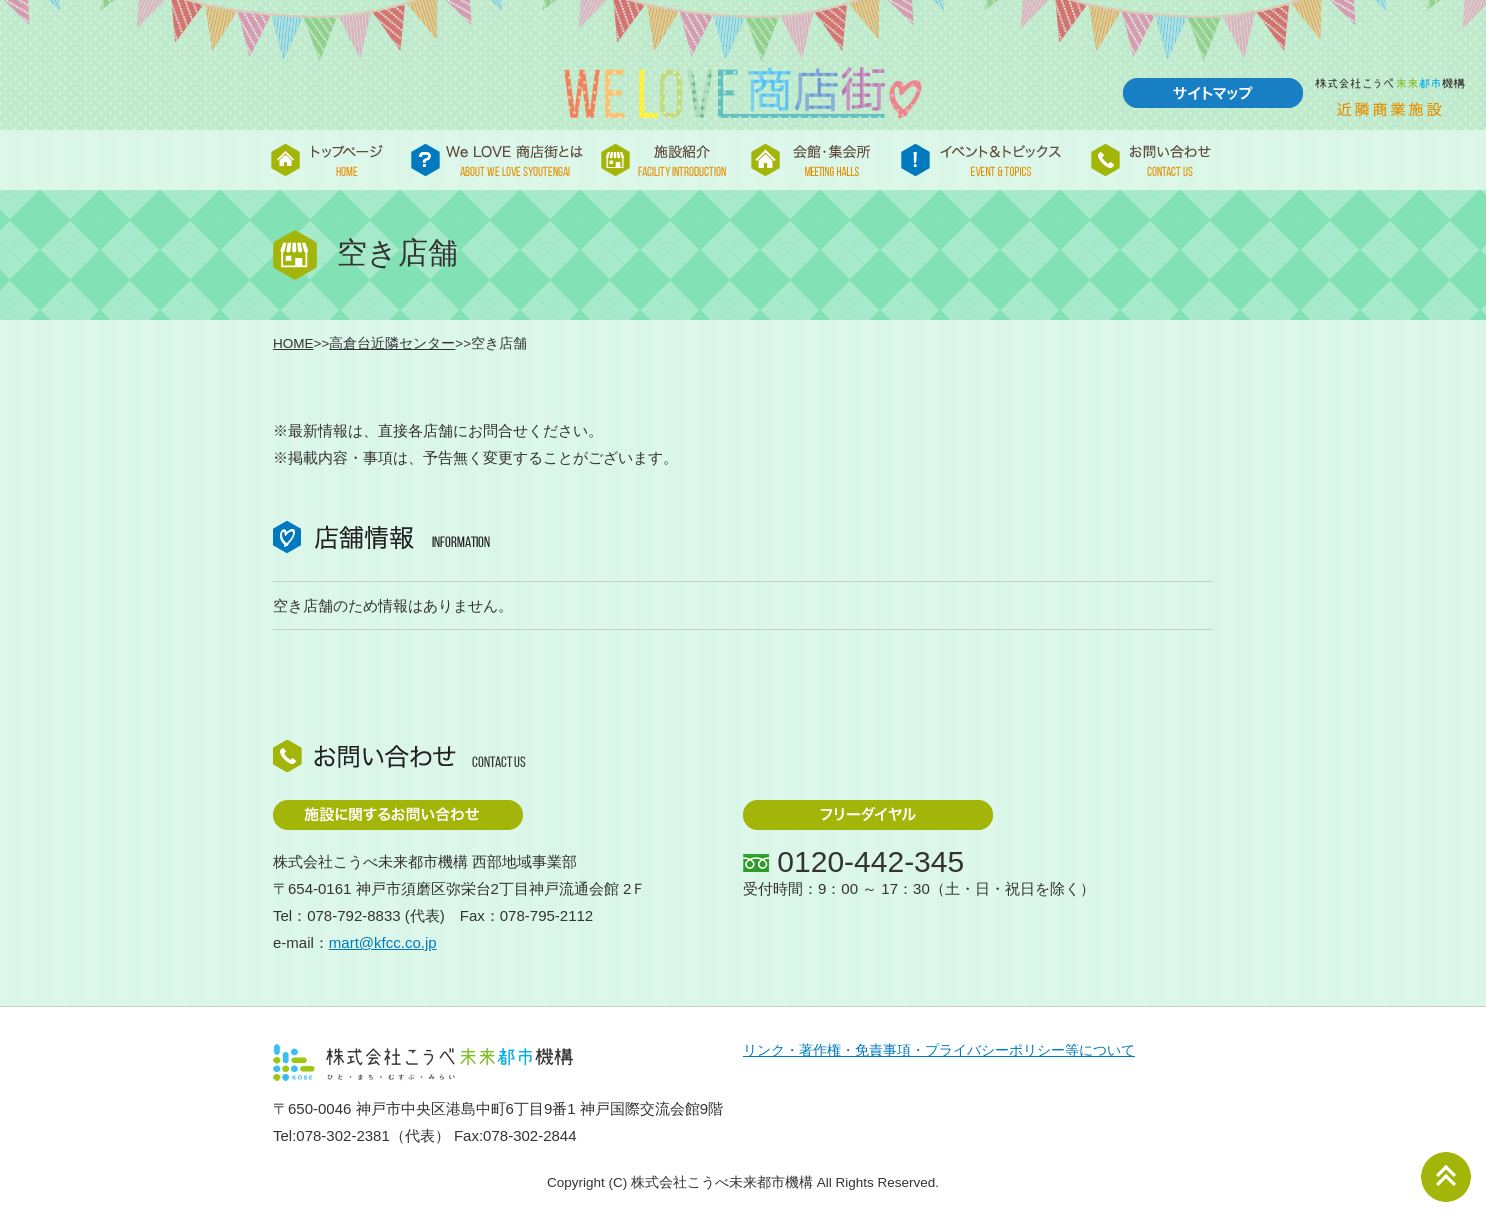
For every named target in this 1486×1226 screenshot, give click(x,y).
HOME (293, 343)
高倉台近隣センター (392, 343)
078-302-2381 (342, 1135)
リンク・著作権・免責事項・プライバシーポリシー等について (939, 1050)
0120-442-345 (870, 861)
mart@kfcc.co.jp (383, 942)
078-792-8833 (353, 915)
